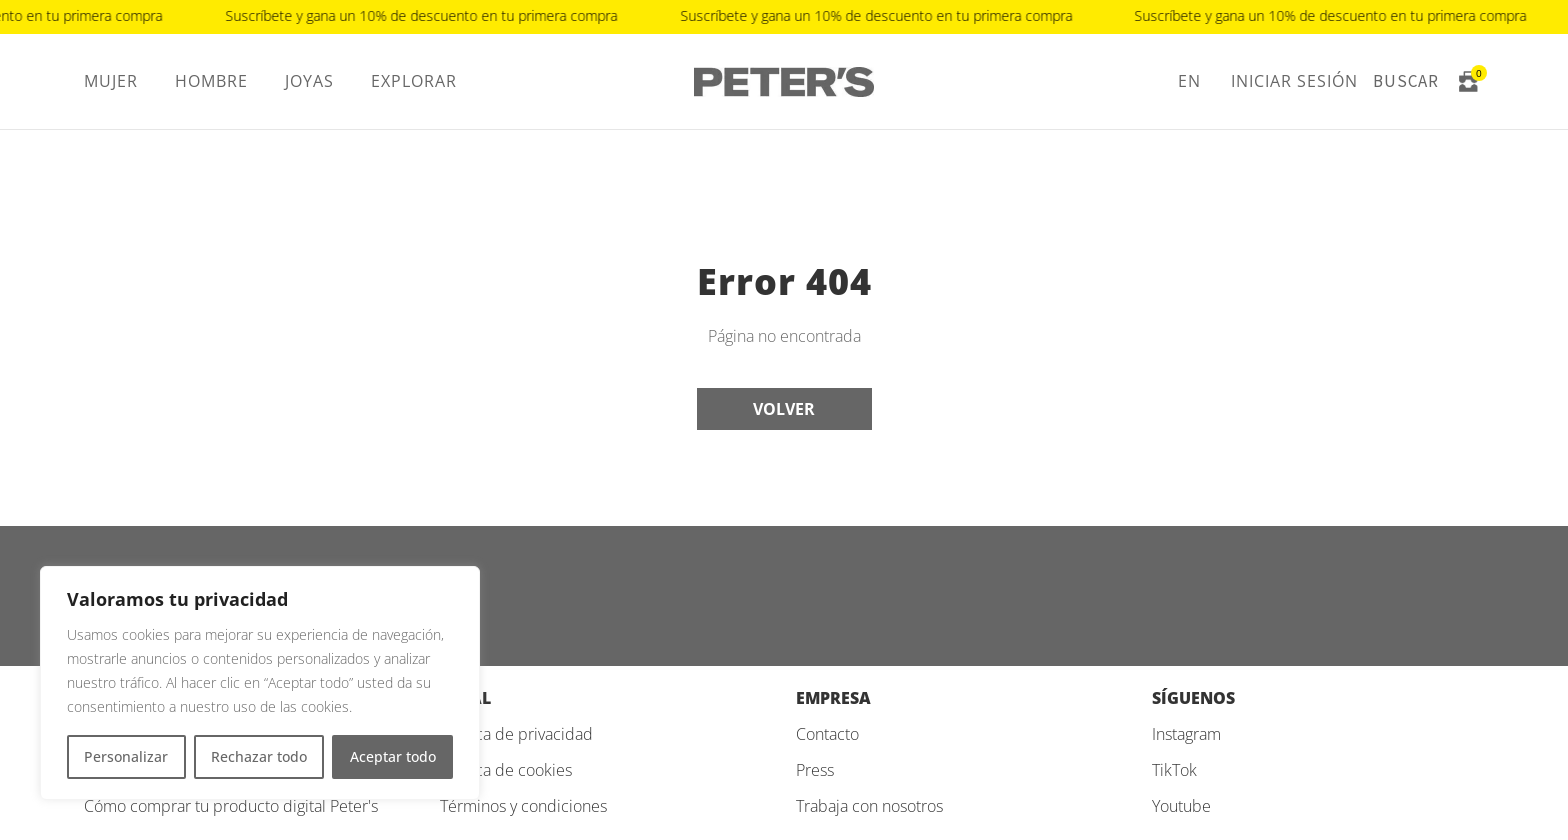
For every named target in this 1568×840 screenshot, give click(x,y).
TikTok (1174, 770)
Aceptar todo (393, 756)
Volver (784, 409)
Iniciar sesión (1294, 81)
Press (815, 770)
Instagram (1186, 734)
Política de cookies (506, 770)
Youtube (1181, 806)
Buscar (1406, 81)
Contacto (827, 734)
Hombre (211, 81)
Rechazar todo (259, 756)
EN (1189, 81)
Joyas (309, 81)
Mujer (111, 81)
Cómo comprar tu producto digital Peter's (231, 806)
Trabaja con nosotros (869, 806)
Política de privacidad (516, 734)
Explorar (414, 81)
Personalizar (126, 756)
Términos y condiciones (523, 806)
